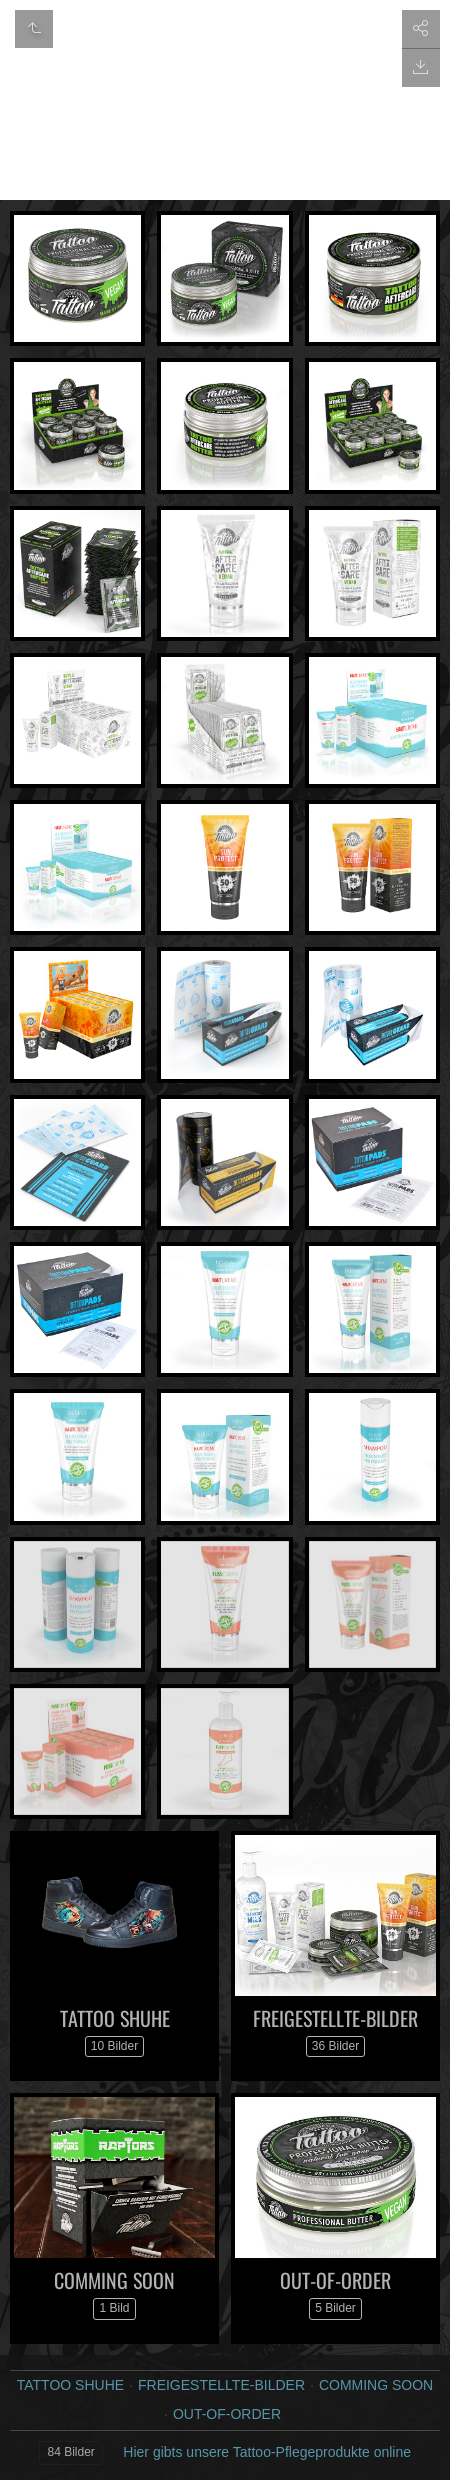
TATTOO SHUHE (115, 2018)
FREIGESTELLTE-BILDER (335, 2018)
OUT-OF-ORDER (335, 2280)
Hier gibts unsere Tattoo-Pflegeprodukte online (267, 2452)
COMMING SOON (114, 2280)
